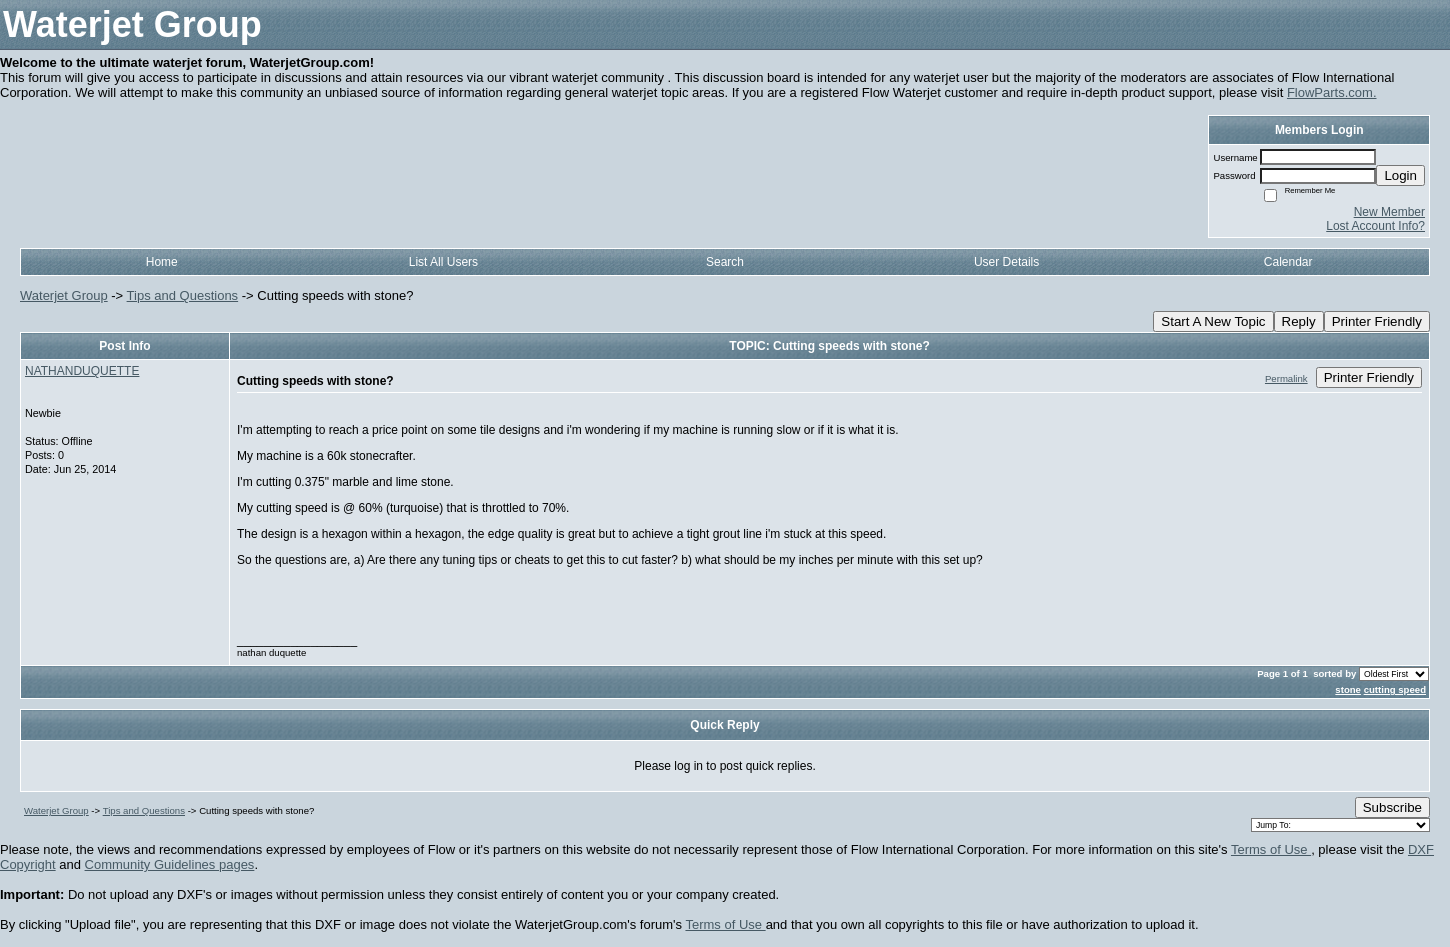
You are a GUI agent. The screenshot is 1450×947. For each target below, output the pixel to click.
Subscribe (1392, 807)
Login (1400, 175)
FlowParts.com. (1332, 92)
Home (162, 262)
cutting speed (1395, 689)
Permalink (1286, 378)
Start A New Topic (1213, 321)
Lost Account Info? (1375, 226)
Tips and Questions (183, 295)
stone (1348, 689)
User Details (1006, 262)
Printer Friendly (1377, 321)
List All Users (443, 262)
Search (725, 262)
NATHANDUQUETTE (82, 371)
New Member (1389, 212)
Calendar (1288, 262)
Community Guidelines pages (170, 864)
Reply (1299, 321)
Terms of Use (1271, 849)
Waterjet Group (64, 295)
